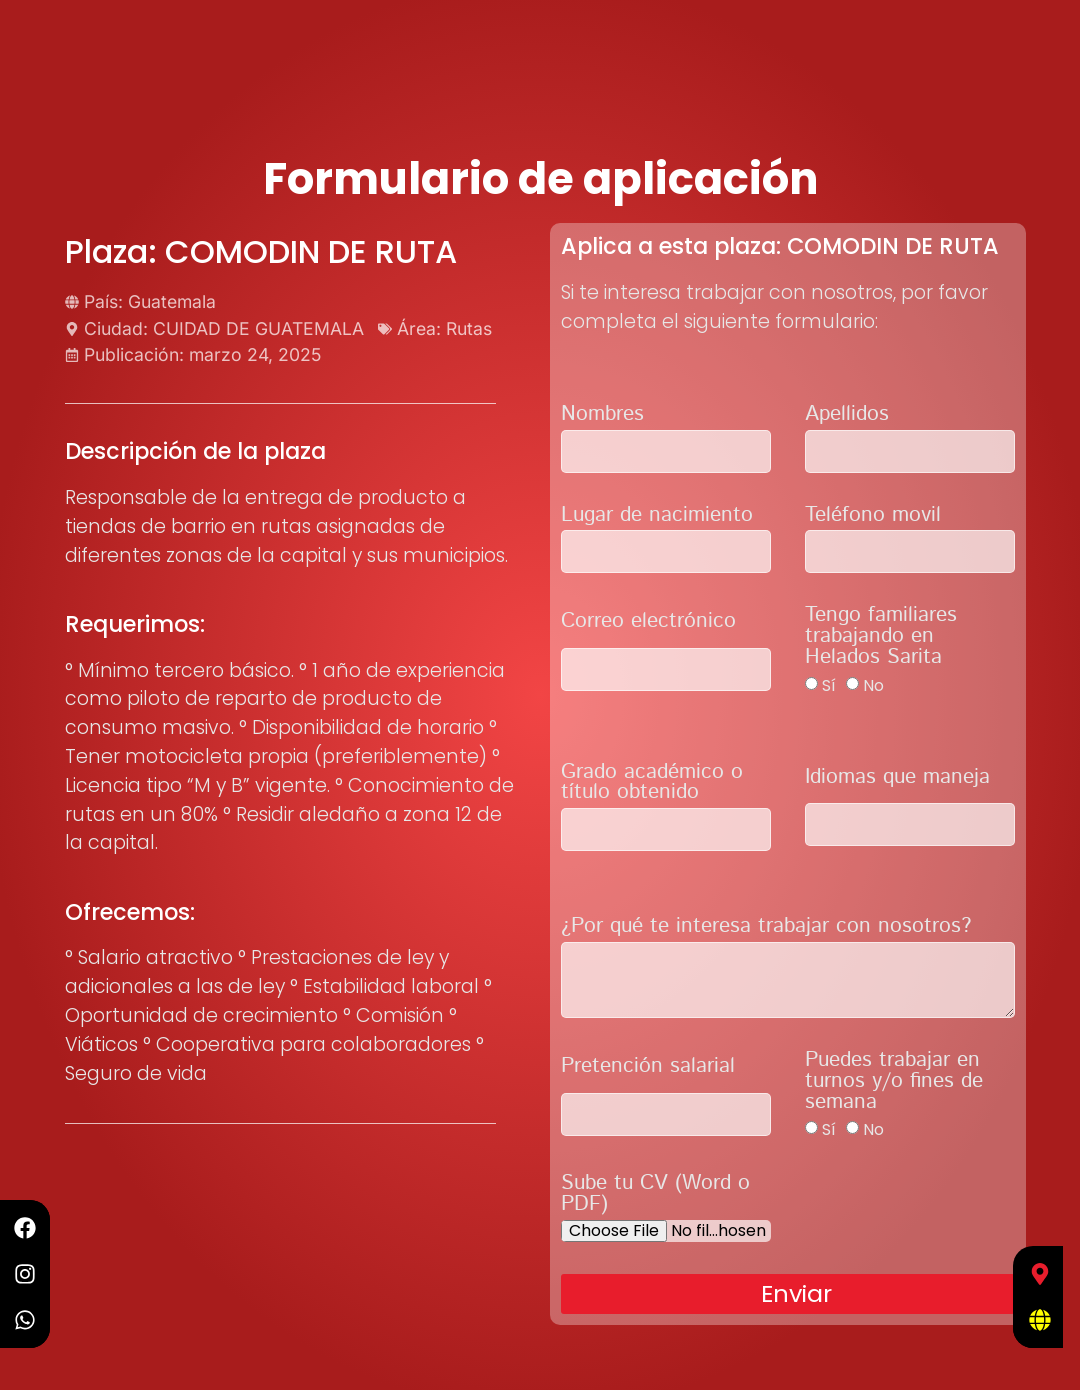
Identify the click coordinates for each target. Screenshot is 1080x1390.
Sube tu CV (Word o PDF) (655, 1196)
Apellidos (847, 416)
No (873, 684)
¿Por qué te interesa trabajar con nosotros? (766, 928)
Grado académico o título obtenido (652, 785)
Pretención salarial (648, 1068)
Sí (829, 684)
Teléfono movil (873, 517)
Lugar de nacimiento (657, 517)
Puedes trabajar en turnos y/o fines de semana (894, 1083)
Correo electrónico (648, 623)
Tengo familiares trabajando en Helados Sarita (881, 638)
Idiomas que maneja (897, 779)
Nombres (602, 416)
